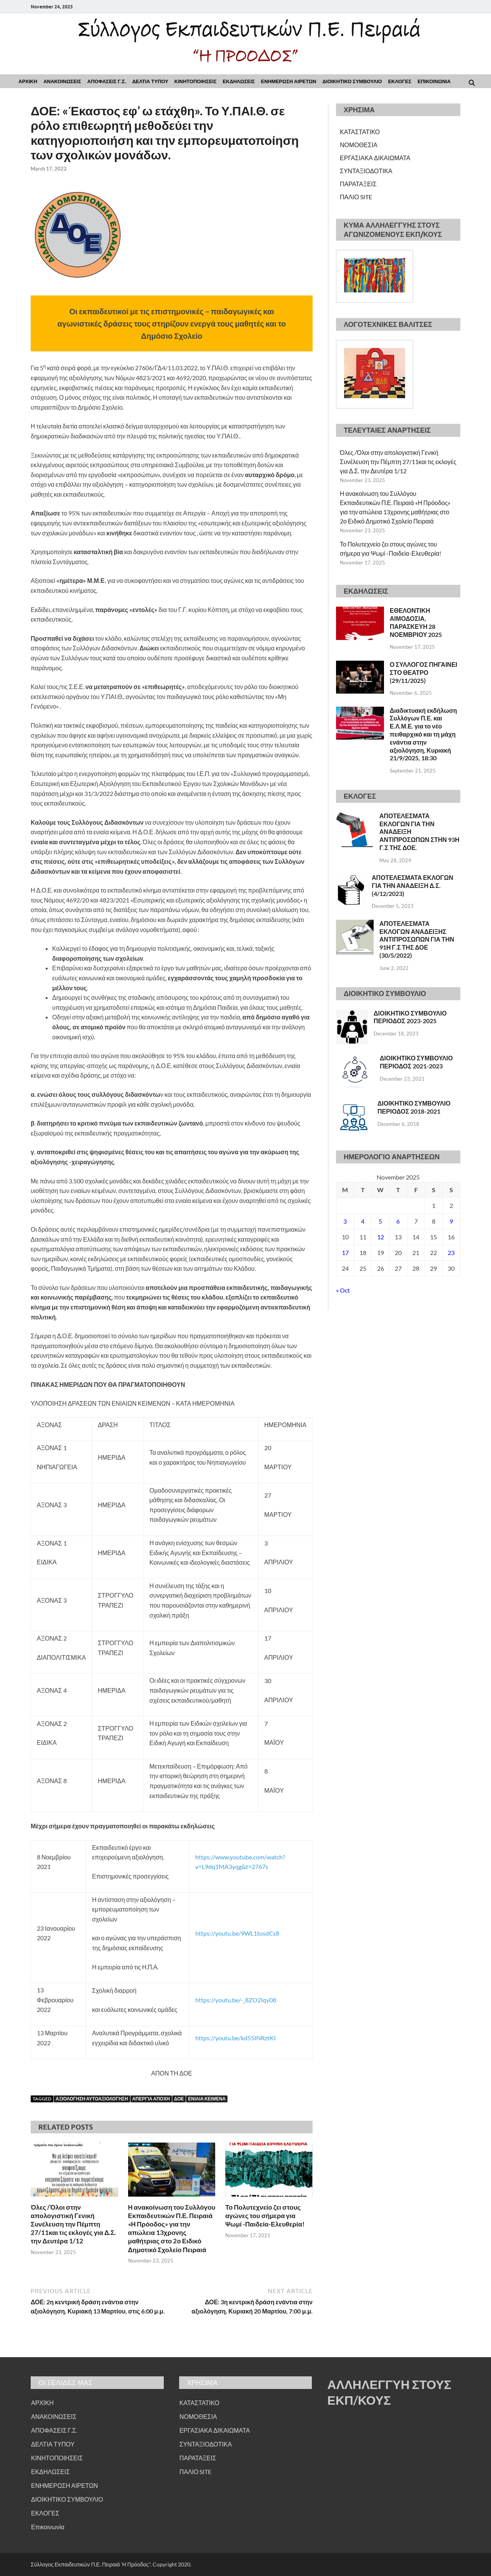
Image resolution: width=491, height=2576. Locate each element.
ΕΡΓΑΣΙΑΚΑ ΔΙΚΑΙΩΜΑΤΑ (375, 157)
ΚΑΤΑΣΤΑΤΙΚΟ (360, 131)
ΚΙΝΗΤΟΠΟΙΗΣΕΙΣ (196, 81)
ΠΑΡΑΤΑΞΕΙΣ (358, 183)
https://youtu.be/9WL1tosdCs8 (237, 1933)
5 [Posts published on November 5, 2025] (380, 1221)
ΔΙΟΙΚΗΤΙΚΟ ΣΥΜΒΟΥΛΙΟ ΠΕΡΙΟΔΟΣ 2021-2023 (416, 1062)
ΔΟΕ (179, 2099)
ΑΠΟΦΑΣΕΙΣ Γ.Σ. (106, 81)
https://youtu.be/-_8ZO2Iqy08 (235, 1999)
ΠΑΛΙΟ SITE (356, 196)
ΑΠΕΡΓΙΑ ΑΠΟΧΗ (151, 2099)
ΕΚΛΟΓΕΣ (400, 81)
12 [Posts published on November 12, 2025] (380, 1236)
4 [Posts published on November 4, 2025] (362, 1221)
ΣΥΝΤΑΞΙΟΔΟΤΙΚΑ (366, 170)
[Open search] (472, 83)
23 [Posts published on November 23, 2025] (451, 1252)
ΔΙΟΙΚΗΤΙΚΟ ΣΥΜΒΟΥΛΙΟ (352, 81)
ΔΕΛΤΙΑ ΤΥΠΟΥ (150, 81)
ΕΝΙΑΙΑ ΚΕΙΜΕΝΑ (207, 2099)
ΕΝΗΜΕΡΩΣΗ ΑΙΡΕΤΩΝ (288, 81)
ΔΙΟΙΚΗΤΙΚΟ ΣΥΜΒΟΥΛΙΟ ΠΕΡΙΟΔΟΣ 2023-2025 (410, 1017)
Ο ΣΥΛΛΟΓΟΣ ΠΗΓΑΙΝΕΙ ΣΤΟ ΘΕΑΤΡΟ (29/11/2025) (423, 672)
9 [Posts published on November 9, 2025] (451, 1221)
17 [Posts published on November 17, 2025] (345, 1252)
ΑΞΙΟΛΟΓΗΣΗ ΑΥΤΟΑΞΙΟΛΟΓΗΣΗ (92, 2099)
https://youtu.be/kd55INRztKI (235, 2037)
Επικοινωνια (433, 81)
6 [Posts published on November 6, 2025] (398, 1221)
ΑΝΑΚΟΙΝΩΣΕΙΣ (62, 81)
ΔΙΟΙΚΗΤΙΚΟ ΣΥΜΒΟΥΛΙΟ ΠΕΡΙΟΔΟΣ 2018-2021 (413, 1107)
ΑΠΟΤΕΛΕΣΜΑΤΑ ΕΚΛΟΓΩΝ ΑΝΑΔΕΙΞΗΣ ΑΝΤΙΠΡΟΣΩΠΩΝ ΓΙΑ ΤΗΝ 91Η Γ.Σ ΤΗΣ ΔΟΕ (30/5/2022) (416, 939)
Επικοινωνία (47, 2526)
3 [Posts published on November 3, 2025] (345, 1221)
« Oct (343, 1290)
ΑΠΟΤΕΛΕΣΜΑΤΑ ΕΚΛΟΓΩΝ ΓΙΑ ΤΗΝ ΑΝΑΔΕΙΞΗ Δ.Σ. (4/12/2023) (412, 885)
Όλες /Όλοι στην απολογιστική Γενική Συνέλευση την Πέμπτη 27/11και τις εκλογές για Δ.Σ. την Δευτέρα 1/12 (73, 2224)
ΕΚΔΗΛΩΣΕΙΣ (239, 81)
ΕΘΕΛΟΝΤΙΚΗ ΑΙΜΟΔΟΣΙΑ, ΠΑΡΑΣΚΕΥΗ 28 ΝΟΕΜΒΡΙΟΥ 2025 (416, 622)
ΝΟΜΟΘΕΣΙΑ (358, 144)
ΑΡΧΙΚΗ (27, 81)
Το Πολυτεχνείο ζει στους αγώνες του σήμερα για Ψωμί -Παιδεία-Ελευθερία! (265, 2215)
